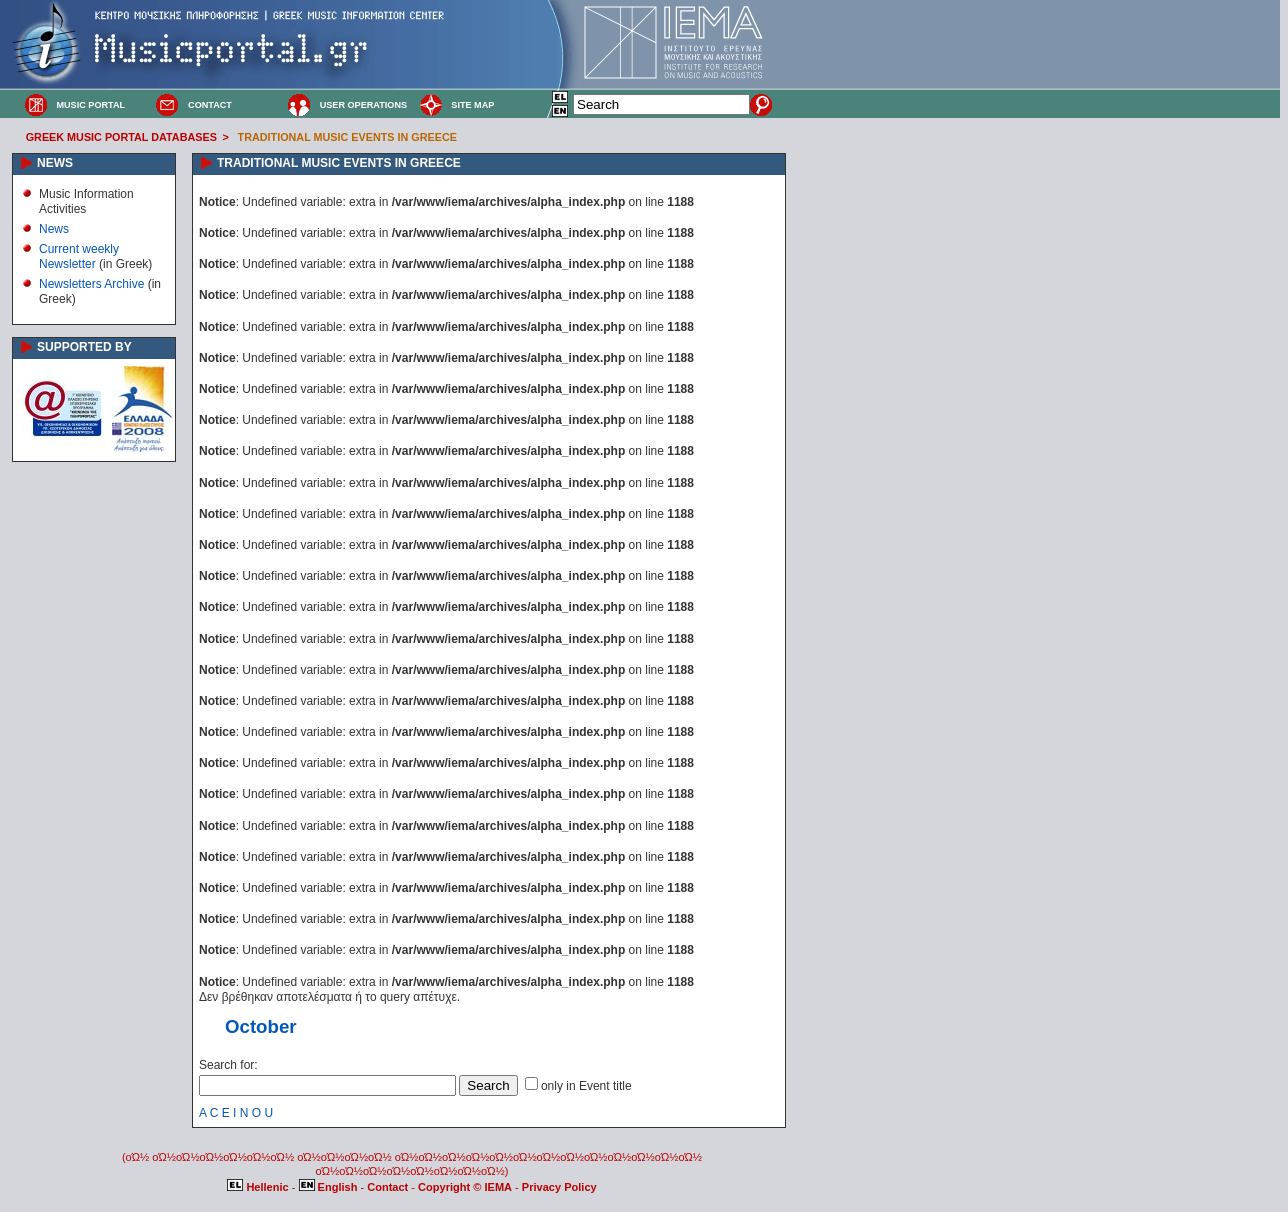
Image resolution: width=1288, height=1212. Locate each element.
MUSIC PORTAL (90, 105)
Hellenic (259, 1187)
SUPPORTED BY (84, 347)
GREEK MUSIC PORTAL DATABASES (121, 137)
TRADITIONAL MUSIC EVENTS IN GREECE (347, 137)
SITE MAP (472, 105)
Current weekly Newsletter (79, 256)
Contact (389, 1187)
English (330, 1187)
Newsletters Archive (91, 284)
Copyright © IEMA (465, 1187)
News (54, 229)
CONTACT (210, 105)
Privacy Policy (559, 1187)
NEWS (55, 163)
